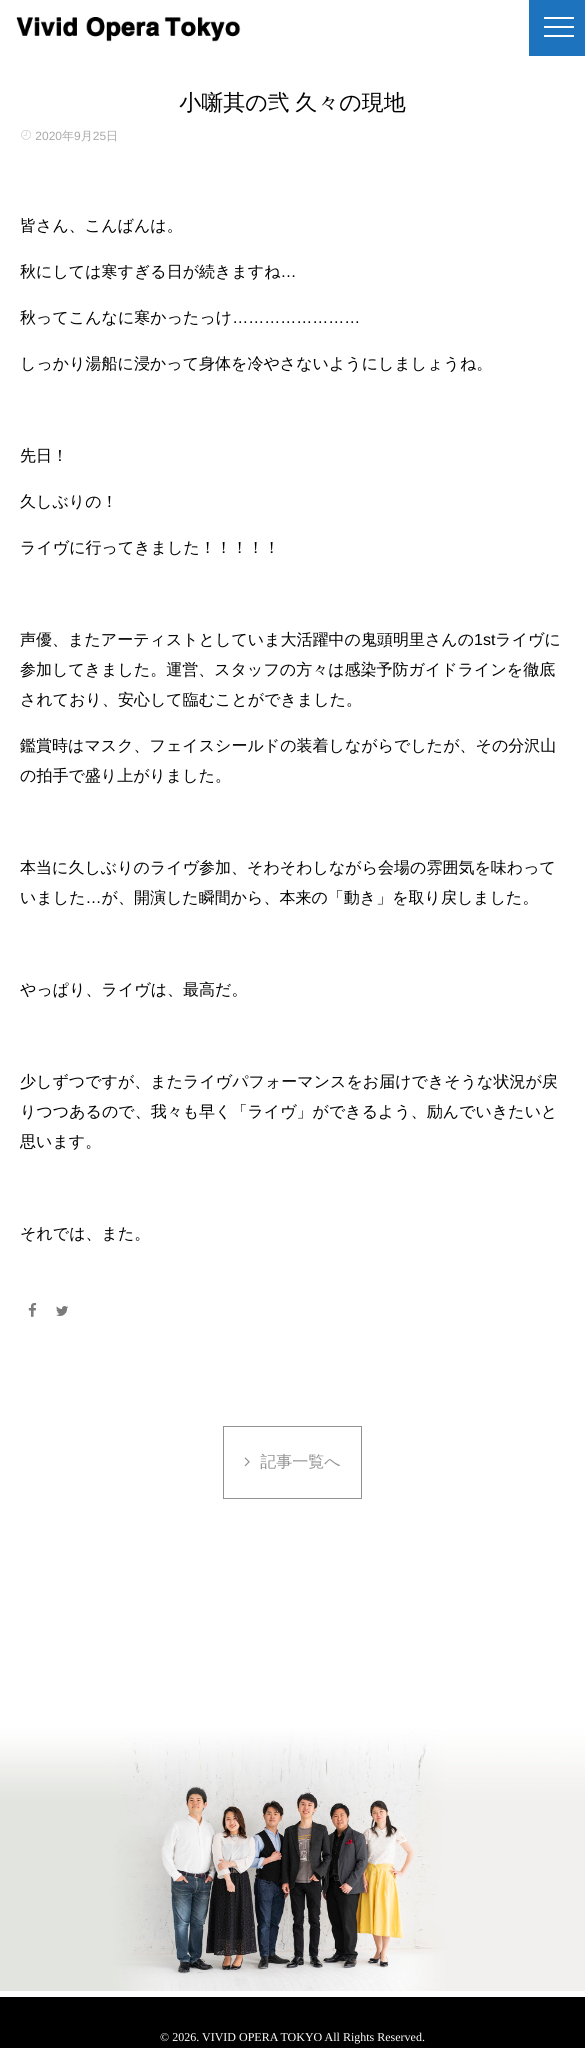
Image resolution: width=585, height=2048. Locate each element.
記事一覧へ (300, 1462)
